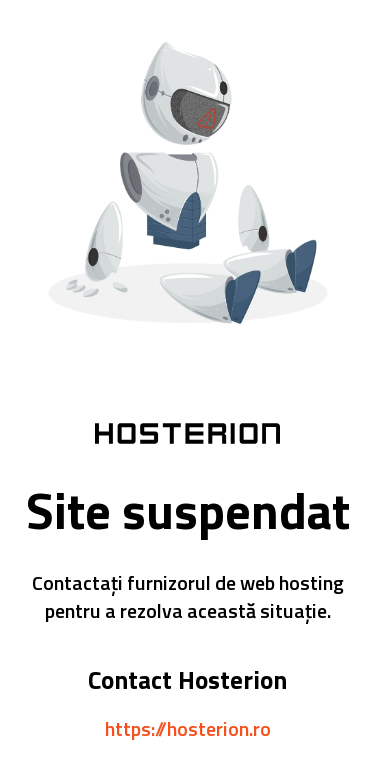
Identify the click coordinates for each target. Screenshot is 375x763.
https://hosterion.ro (188, 728)
